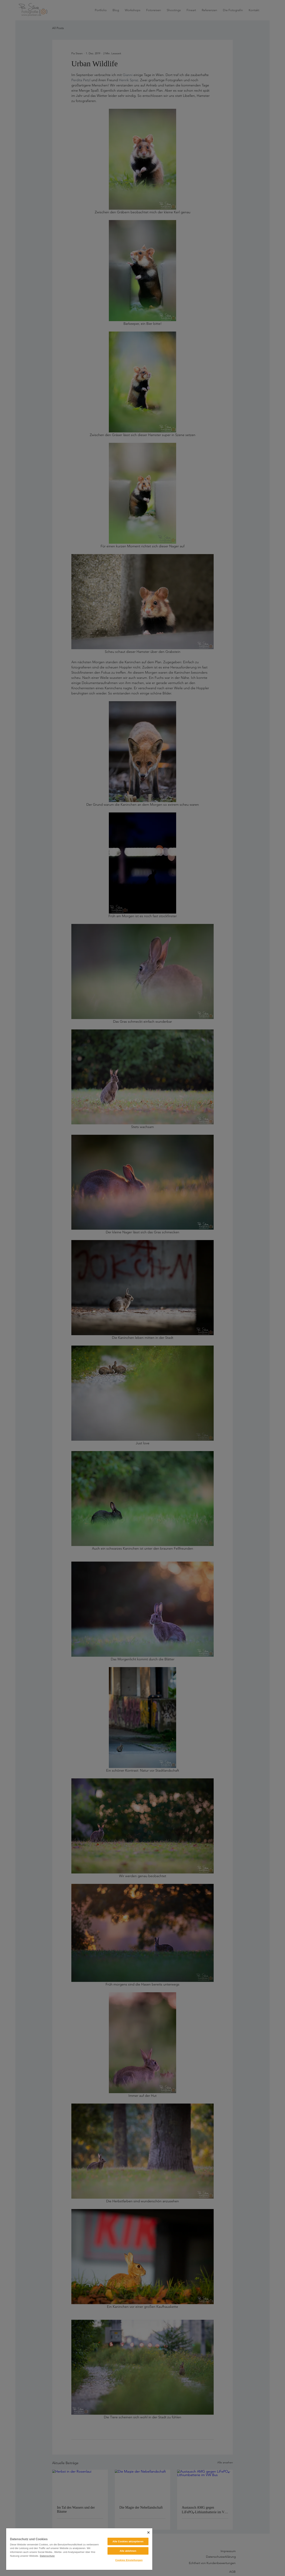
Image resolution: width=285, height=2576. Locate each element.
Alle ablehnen (128, 2550)
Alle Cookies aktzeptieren (127, 2541)
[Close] (148, 2532)
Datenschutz (47, 2555)
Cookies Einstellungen (128, 2560)
